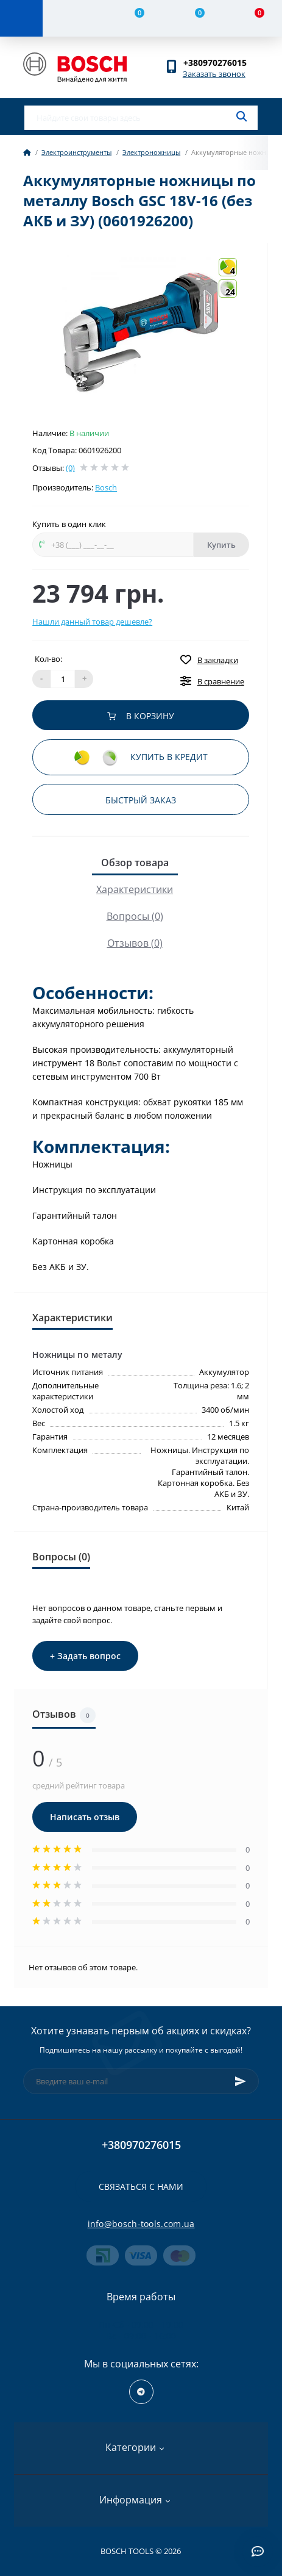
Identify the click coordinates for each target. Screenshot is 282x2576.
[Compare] (132, 18)
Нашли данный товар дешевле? (92, 621)
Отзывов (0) (135, 943)
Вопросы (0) (135, 916)
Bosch (106, 487)
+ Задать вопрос (85, 1656)
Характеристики (134, 889)
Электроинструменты (76, 152)
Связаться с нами (141, 2186)
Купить (221, 544)
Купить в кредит (141, 758)
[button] (221, 62)
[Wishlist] (192, 18)
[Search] (241, 116)
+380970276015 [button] (141, 2145)
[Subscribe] (240, 2081)
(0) (70, 467)
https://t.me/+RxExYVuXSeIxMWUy (141, 2392)
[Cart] (252, 18)
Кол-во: (48, 658)
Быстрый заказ (140, 800)
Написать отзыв (84, 1817)
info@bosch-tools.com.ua (141, 2224)
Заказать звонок (214, 74)
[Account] (72, 18)
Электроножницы (151, 152)
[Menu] (21, 18)
